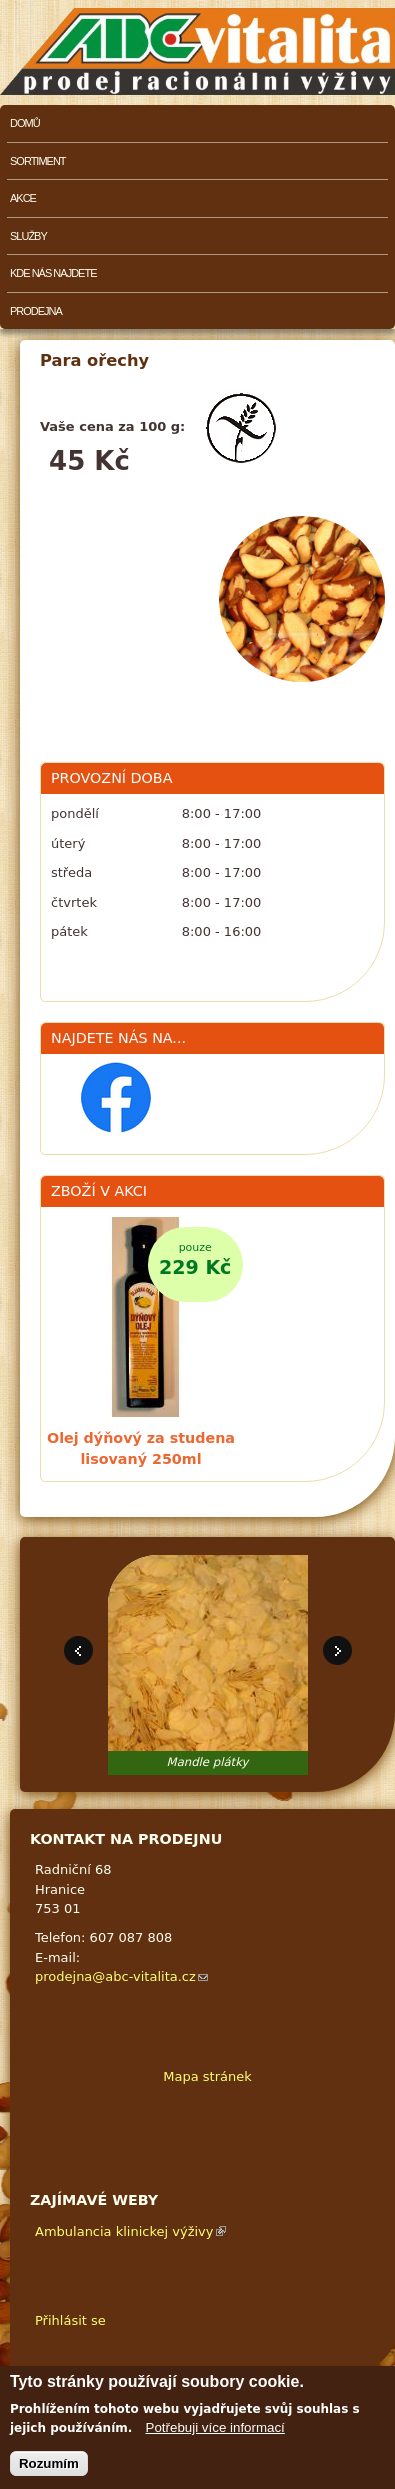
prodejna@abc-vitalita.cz (121, 1976)
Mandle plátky (208, 1762)
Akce (23, 198)
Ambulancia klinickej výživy (130, 2231)
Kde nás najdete (53, 273)
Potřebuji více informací (215, 2431)
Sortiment (38, 161)
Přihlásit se (70, 2320)
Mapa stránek (207, 2076)
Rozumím (49, 2466)
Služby (28, 236)
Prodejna (36, 311)
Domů (25, 123)
